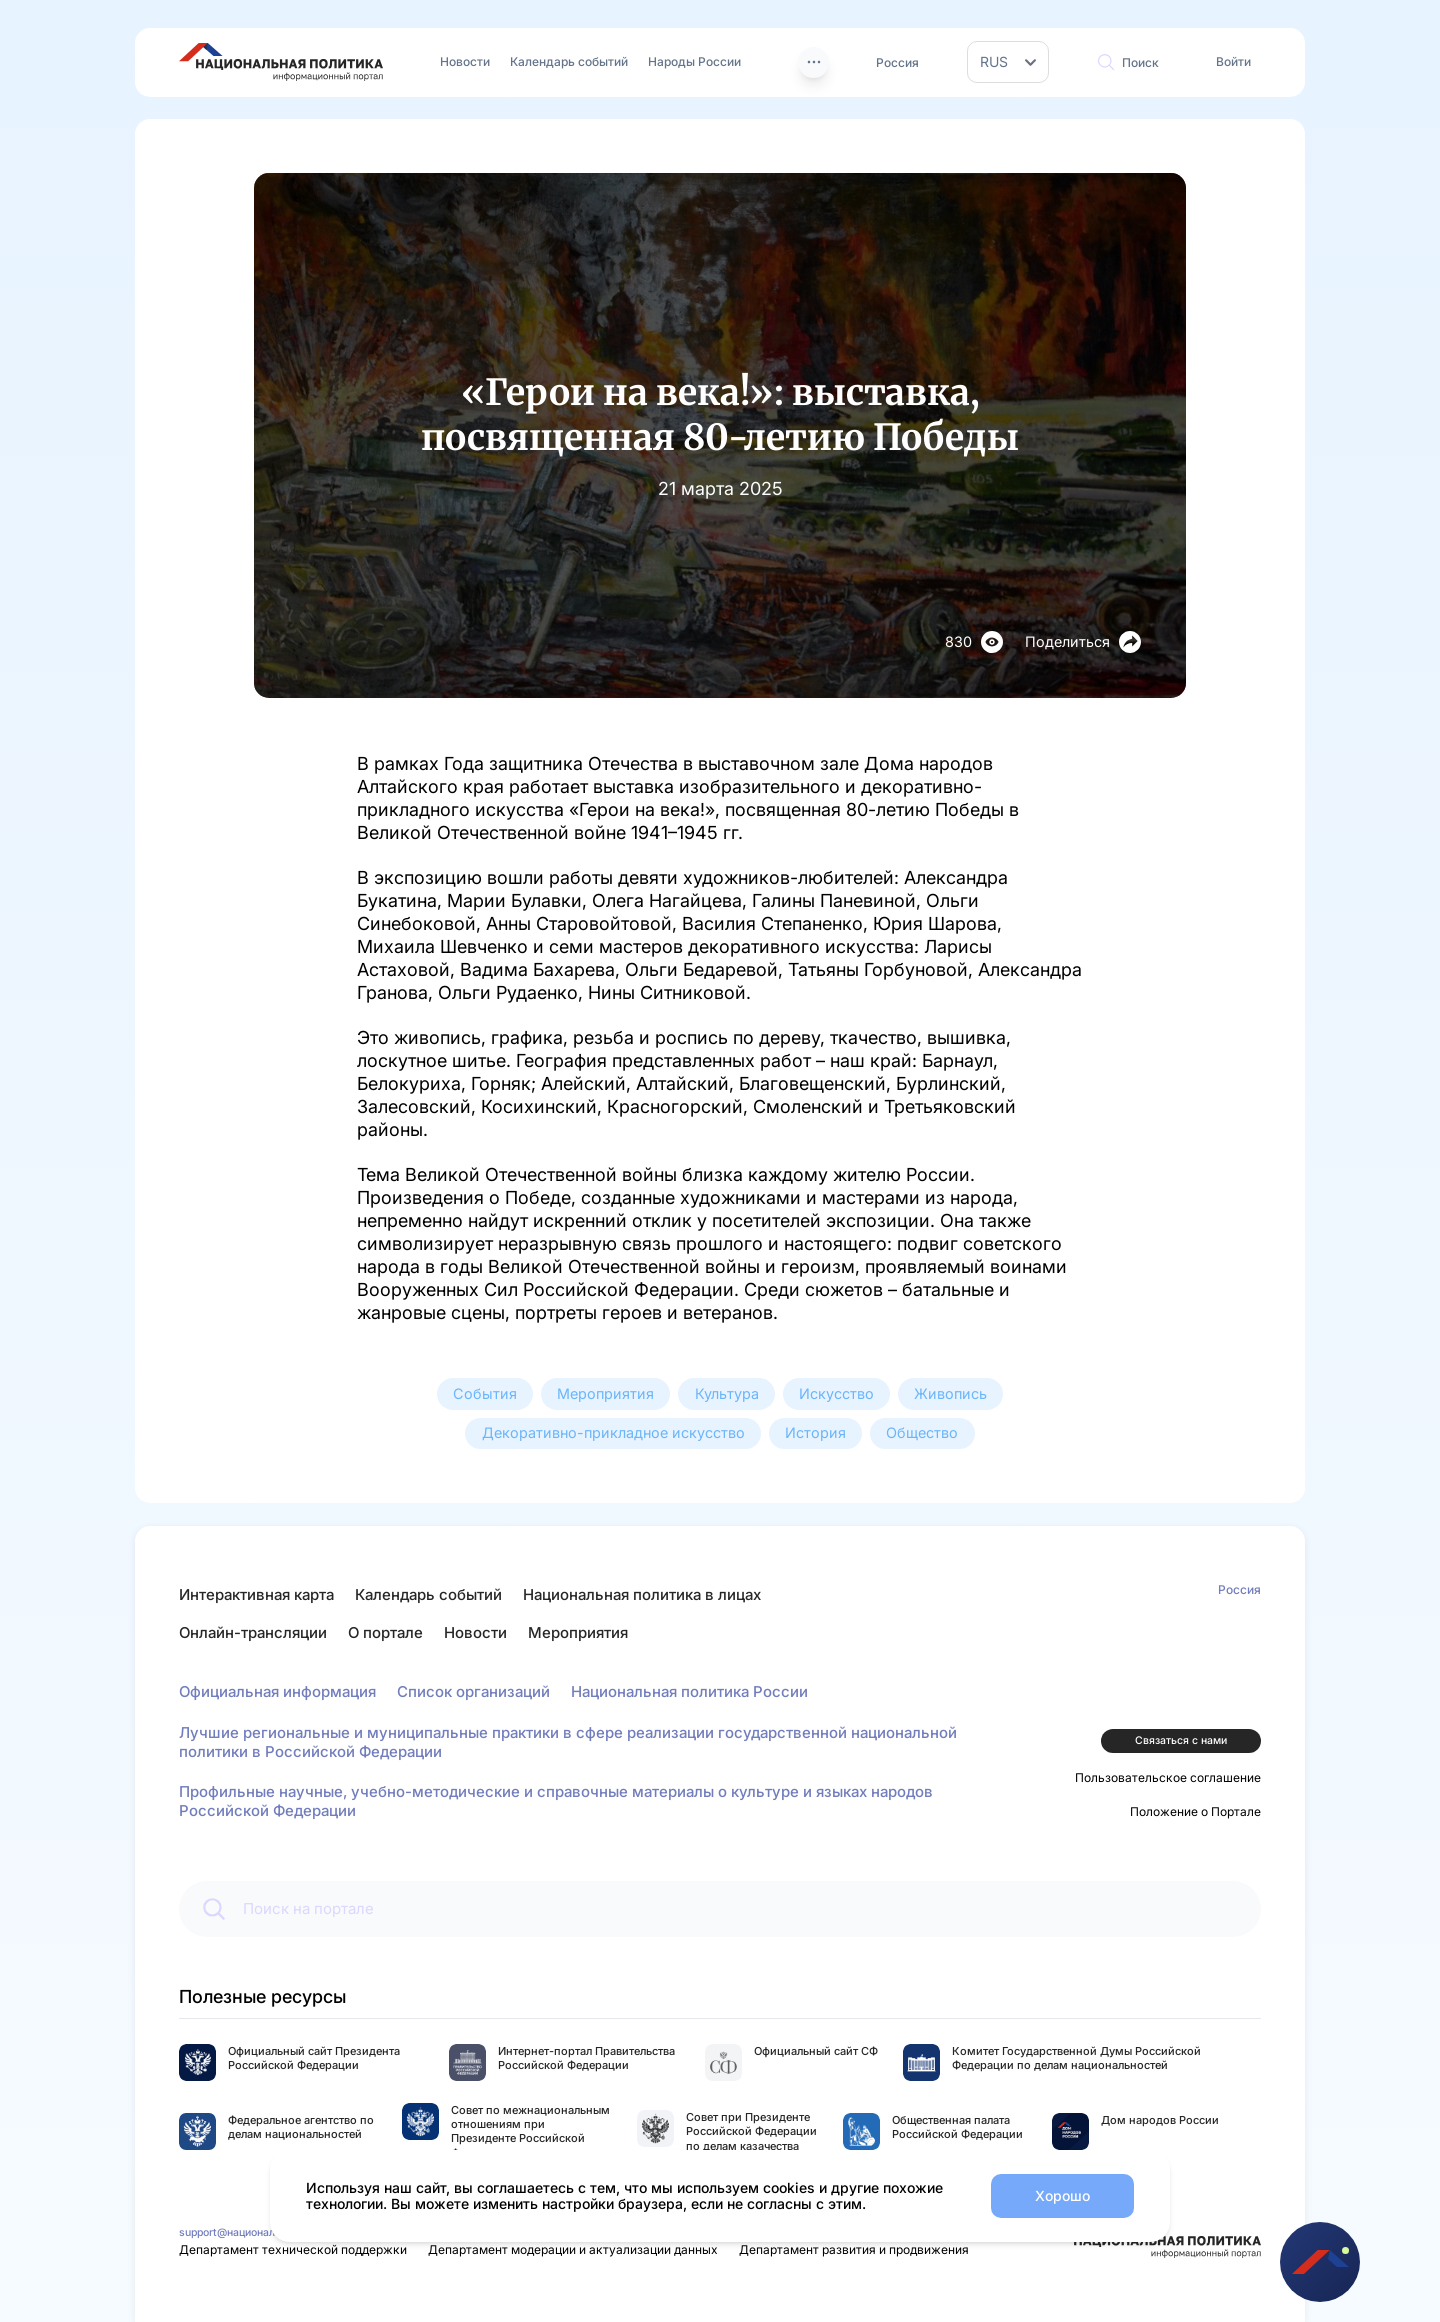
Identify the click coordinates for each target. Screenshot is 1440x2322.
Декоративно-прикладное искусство (613, 1432)
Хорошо (1062, 2195)
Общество (922, 1432)
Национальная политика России (689, 1691)
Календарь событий (569, 61)
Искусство (836, 1393)
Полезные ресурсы (262, 1996)
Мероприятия (605, 1393)
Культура (727, 1393)
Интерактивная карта (256, 1594)
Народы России (694, 61)
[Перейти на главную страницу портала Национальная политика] (281, 62)
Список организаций (473, 1691)
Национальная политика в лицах (642, 1594)
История (815, 1432)
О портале (385, 1632)
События (485, 1393)
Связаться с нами (1181, 1740)
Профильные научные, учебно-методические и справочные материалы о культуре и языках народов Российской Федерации (556, 1801)
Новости (465, 61)
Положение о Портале (1195, 1811)
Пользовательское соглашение (1168, 1777)
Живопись (950, 1393)
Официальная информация (277, 1691)
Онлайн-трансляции (253, 1632)
